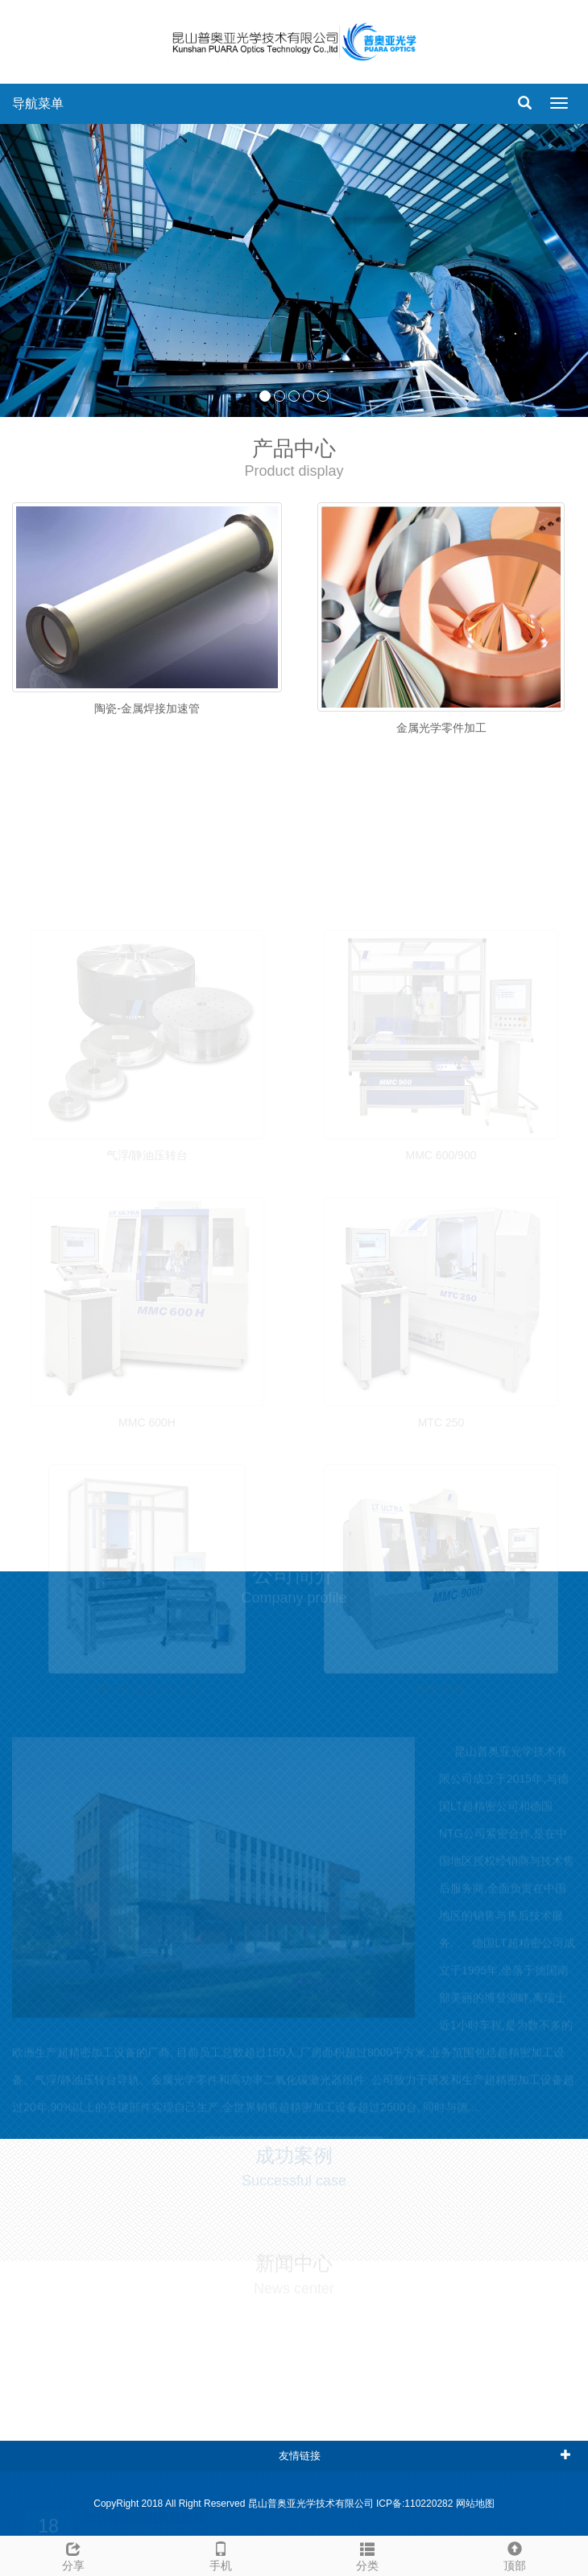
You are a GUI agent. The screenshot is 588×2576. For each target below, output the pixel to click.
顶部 (515, 2554)
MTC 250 (441, 1435)
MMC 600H (147, 1435)
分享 (73, 2554)
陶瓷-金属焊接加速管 (147, 708)
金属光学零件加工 (441, 727)
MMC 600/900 (441, 1168)
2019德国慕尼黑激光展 (143, 2530)
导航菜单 (38, 103)
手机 (221, 2554)
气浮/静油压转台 (147, 1168)
